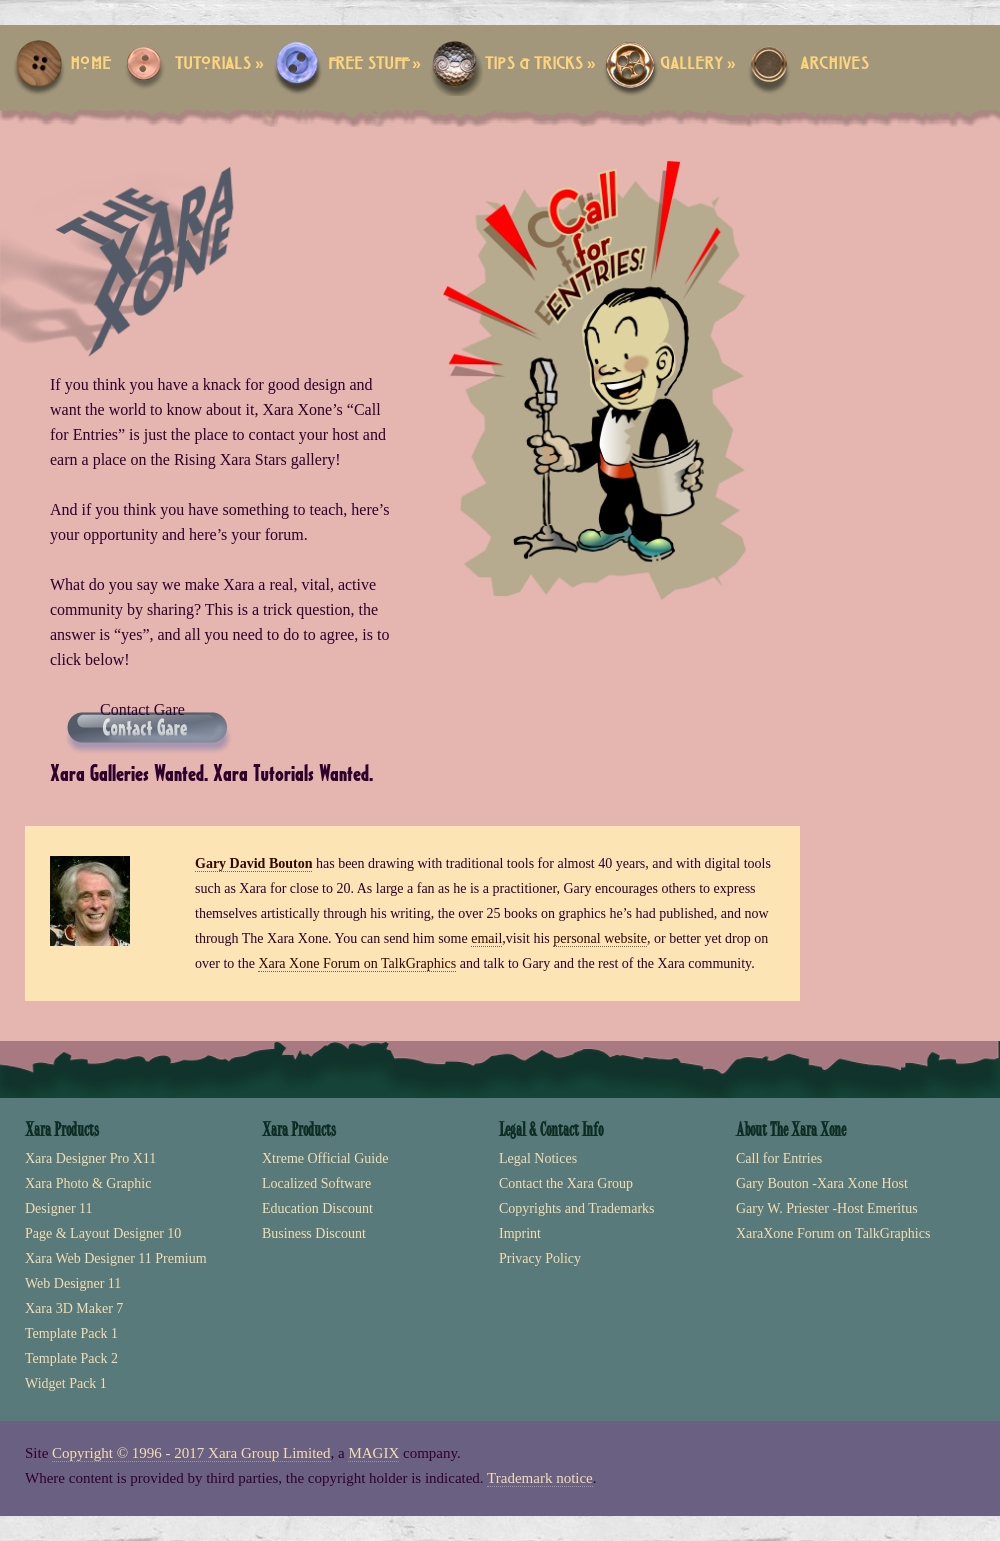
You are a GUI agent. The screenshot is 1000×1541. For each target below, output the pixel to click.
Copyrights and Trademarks (577, 1208)
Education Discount (317, 1208)
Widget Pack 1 (66, 1383)
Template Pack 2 (71, 1358)
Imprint (520, 1233)
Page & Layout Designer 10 (103, 1233)
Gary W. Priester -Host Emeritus (827, 1208)
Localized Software (316, 1183)
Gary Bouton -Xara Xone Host (822, 1183)
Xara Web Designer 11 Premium (116, 1258)
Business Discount (314, 1233)
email (486, 938)
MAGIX (373, 1453)
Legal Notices (538, 1158)
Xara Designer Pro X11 (90, 1158)
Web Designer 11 (73, 1283)
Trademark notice (540, 1478)
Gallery (698, 64)
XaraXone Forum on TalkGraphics (833, 1233)
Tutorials (219, 64)
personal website (600, 938)
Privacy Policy (540, 1258)
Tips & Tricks (540, 64)
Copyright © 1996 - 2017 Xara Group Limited (191, 1453)
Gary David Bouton (253, 863)
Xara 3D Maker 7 (74, 1308)
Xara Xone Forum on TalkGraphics (357, 963)
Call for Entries (779, 1158)
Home (90, 64)
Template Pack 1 (71, 1333)
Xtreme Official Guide (325, 1158)
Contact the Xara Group (566, 1183)
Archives (834, 64)
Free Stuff (374, 64)
